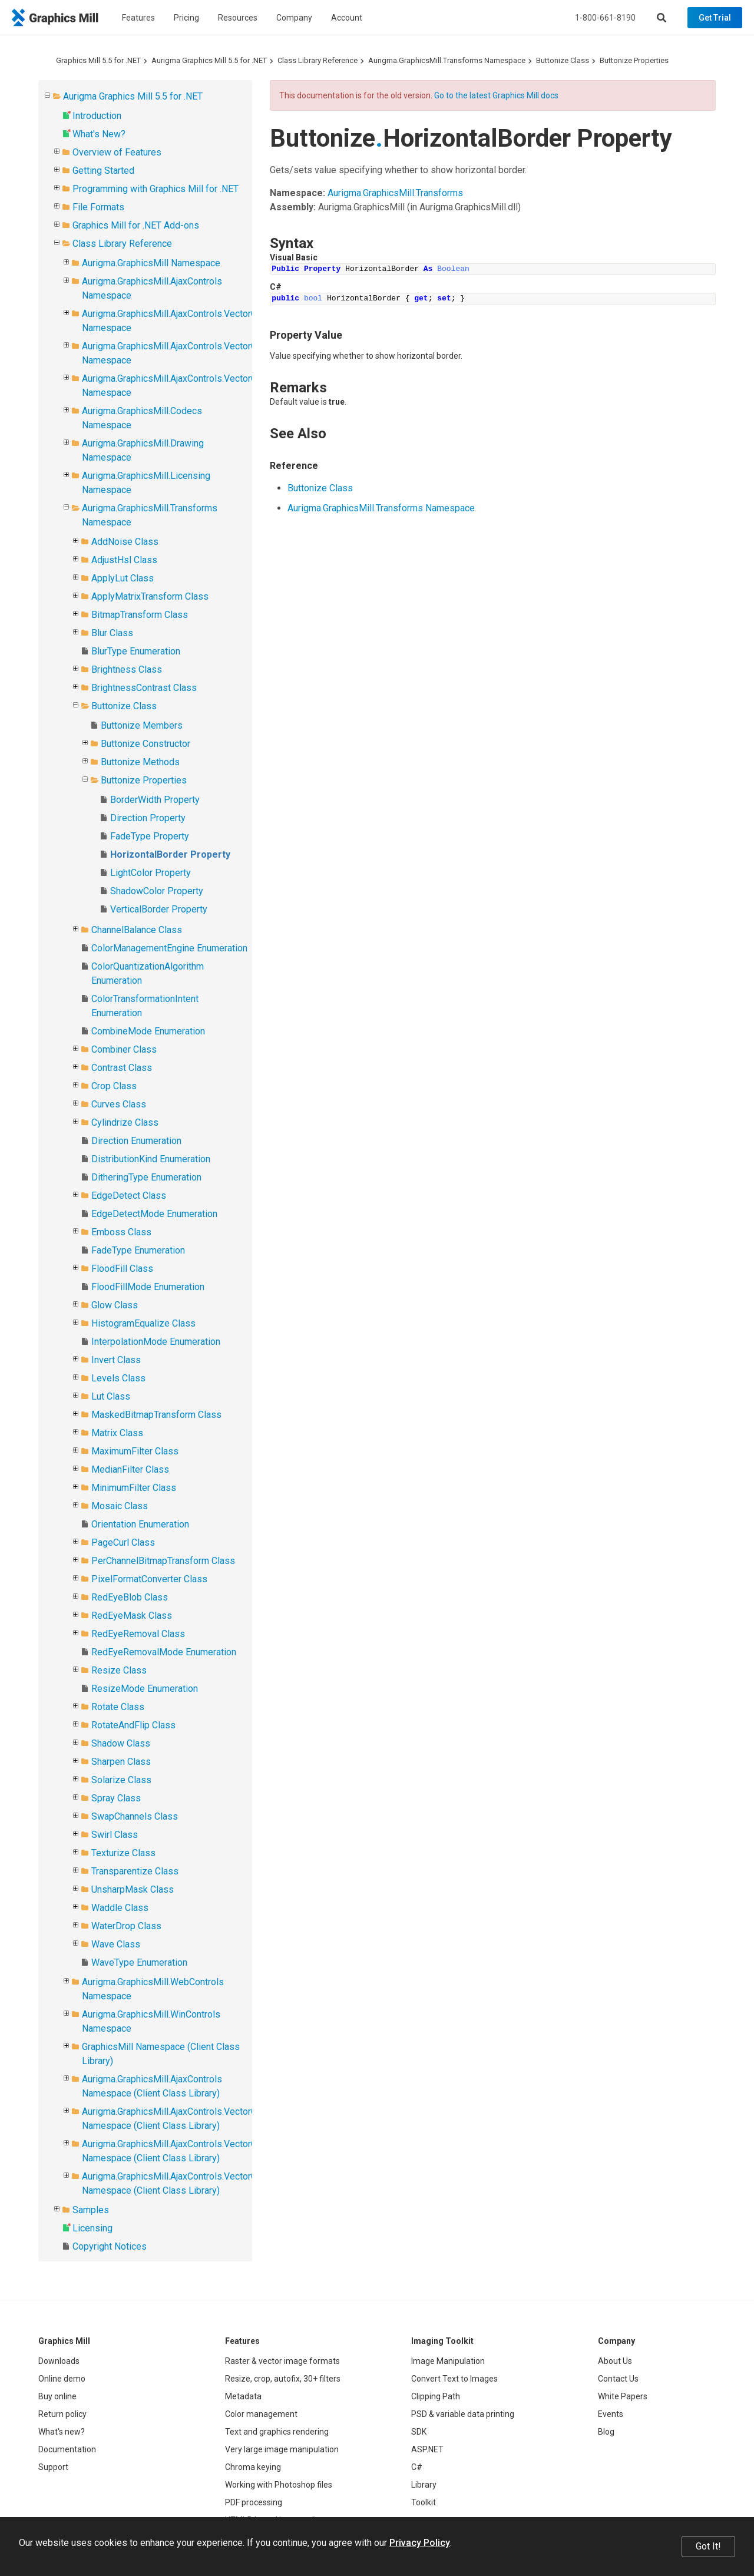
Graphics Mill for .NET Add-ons (135, 225)
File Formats (98, 207)
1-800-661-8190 (605, 17)
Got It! (708, 2546)
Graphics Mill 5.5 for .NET (98, 60)
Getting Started (103, 170)
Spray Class (116, 1798)
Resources (237, 17)
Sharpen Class (121, 1761)
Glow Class (114, 1305)
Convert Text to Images (454, 2378)
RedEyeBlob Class (129, 1597)
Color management (261, 2414)
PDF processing (253, 2502)
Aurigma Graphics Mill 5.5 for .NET (209, 60)
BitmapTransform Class (139, 614)
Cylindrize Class (124, 1122)
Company (294, 17)
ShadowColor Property (156, 891)
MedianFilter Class (130, 1469)
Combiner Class (124, 1049)
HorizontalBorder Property (170, 854)
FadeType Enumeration (138, 1250)
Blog (606, 2431)
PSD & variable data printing (462, 2414)
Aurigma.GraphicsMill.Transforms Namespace (446, 60)
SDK (418, 2431)
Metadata (243, 2396)
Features (138, 17)
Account (346, 17)
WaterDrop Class (126, 1926)
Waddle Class (119, 1907)
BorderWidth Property (155, 799)
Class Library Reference (317, 60)
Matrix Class (117, 1433)
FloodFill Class (122, 1268)
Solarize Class (121, 1779)
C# (416, 2467)
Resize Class (119, 1670)
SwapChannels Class (134, 1816)
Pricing (186, 17)
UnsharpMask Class (132, 1889)
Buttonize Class (562, 60)
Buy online (57, 2396)
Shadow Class (120, 1743)
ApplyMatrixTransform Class (150, 596)
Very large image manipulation (282, 2449)
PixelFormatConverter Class (149, 1579)
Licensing (92, 2228)
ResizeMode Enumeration (144, 1688)
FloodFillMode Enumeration (147, 1286)
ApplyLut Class (122, 578)
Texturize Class (123, 1853)
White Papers (622, 2396)
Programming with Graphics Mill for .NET (155, 188)
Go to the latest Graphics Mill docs (496, 95)
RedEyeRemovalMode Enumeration (163, 1652)
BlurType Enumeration (135, 651)
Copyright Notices (109, 2246)
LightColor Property (150, 872)
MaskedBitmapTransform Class (156, 1414)
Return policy (62, 2414)
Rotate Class (117, 1706)
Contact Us (618, 2378)
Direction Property (148, 818)
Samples (90, 2209)
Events (610, 2414)
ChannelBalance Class (136, 929)
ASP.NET (427, 2449)
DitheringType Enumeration (146, 1177)
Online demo (61, 2378)
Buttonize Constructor (145, 743)
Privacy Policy (419, 2542)
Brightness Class (126, 669)
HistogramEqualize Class (143, 1323)
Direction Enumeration (136, 1140)
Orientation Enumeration (140, 1524)
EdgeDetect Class (128, 1195)
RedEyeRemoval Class (138, 1633)
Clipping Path (435, 2396)
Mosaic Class (119, 1506)
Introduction (96, 115)
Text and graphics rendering (277, 2431)
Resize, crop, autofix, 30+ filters (282, 2378)
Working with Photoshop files (278, 2484)
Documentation (67, 2449)
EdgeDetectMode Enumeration (154, 1213)
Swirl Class (114, 1834)
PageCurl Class (123, 1542)
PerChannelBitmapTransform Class (163, 1560)
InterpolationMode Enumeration (155, 1341)
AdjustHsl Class (124, 560)
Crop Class (114, 1086)
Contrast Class (121, 1067)
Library (423, 2484)
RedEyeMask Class (131, 1615)
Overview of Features (116, 152)
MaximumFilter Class (134, 1451)
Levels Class (118, 1378)
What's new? (61, 2431)
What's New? (98, 134)
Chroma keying (253, 2467)
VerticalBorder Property (158, 909)
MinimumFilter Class (133, 1487)
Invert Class (116, 1359)
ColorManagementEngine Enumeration (169, 948)
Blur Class (112, 633)
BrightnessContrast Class (144, 687)
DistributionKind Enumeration (150, 1159)
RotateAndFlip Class (133, 1725)
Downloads (59, 2361)
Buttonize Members (142, 725)
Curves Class (118, 1104)
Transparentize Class (134, 1871)
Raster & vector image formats (282, 2361)
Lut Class (110, 1396)
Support (53, 2467)
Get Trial (715, 17)
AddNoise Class (124, 541)
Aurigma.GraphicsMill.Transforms (395, 193)
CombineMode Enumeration (148, 1031)
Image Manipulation (448, 2361)
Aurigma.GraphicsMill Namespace (151, 263)
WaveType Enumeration (139, 1962)
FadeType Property (149, 836)
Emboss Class (121, 1232)
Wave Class (115, 1944)
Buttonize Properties (634, 60)
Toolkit (423, 2502)
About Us (615, 2361)
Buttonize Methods (140, 762)
